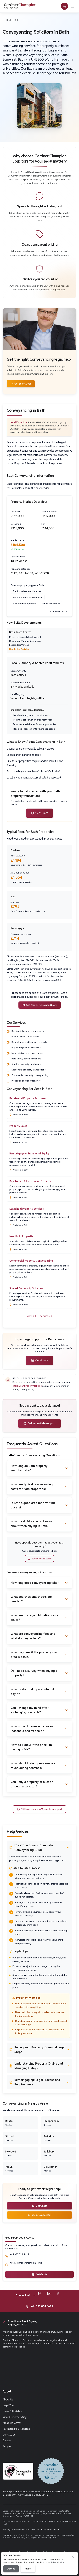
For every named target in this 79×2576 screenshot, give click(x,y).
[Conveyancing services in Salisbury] (58, 2153)
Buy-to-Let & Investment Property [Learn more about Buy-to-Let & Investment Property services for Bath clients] (30, 1181)
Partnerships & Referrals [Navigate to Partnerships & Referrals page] (16, 2428)
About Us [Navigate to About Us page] (8, 2399)
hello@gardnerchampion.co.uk (26, 2262)
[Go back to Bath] (11, 20)
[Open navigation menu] (72, 6)
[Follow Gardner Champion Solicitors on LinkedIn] (50, 2295)
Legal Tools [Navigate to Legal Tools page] (9, 2405)
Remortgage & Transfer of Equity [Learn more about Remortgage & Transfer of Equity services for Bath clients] (29, 1153)
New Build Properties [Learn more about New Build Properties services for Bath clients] (22, 1236)
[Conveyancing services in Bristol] (20, 2122)
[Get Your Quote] (21, 383)
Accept (11, 2568)
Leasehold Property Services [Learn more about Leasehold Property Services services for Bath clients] (26, 1208)
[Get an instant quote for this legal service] (39, 813)
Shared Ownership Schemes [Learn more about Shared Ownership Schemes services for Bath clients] (26, 1288)
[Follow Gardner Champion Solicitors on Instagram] (41, 2295)
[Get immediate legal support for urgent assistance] (39, 1423)
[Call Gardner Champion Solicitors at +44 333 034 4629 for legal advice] (39, 2306)
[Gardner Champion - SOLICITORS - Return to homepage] (20, 6)
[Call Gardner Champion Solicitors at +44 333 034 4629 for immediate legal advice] (64, 6)
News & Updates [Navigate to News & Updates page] (12, 2411)
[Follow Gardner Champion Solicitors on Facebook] (59, 2295)
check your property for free (27, 1385)
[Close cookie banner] (72, 2556)
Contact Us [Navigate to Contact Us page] (9, 2434)
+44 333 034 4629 (19, 2254)
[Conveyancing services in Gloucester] (58, 2168)
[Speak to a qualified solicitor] (39, 2215)
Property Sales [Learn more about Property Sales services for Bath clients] (18, 1126)
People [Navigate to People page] (7, 2446)
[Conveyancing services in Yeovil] (20, 2168)
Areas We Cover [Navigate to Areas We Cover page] (12, 2423)
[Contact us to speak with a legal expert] (39, 1809)
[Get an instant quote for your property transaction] (39, 1005)
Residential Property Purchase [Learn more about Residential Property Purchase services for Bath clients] (27, 1098)
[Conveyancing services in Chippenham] (58, 2122)
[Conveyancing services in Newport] (20, 2153)
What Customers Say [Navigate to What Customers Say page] (15, 2417)
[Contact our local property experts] (39, 1558)
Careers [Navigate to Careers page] (7, 2440)
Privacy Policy (57, 2562)
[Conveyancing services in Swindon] (58, 2138)
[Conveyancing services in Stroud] (20, 2138)
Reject (28, 2568)
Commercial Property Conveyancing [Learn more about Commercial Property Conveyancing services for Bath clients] (31, 1260)
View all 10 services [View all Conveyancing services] (39, 1316)
